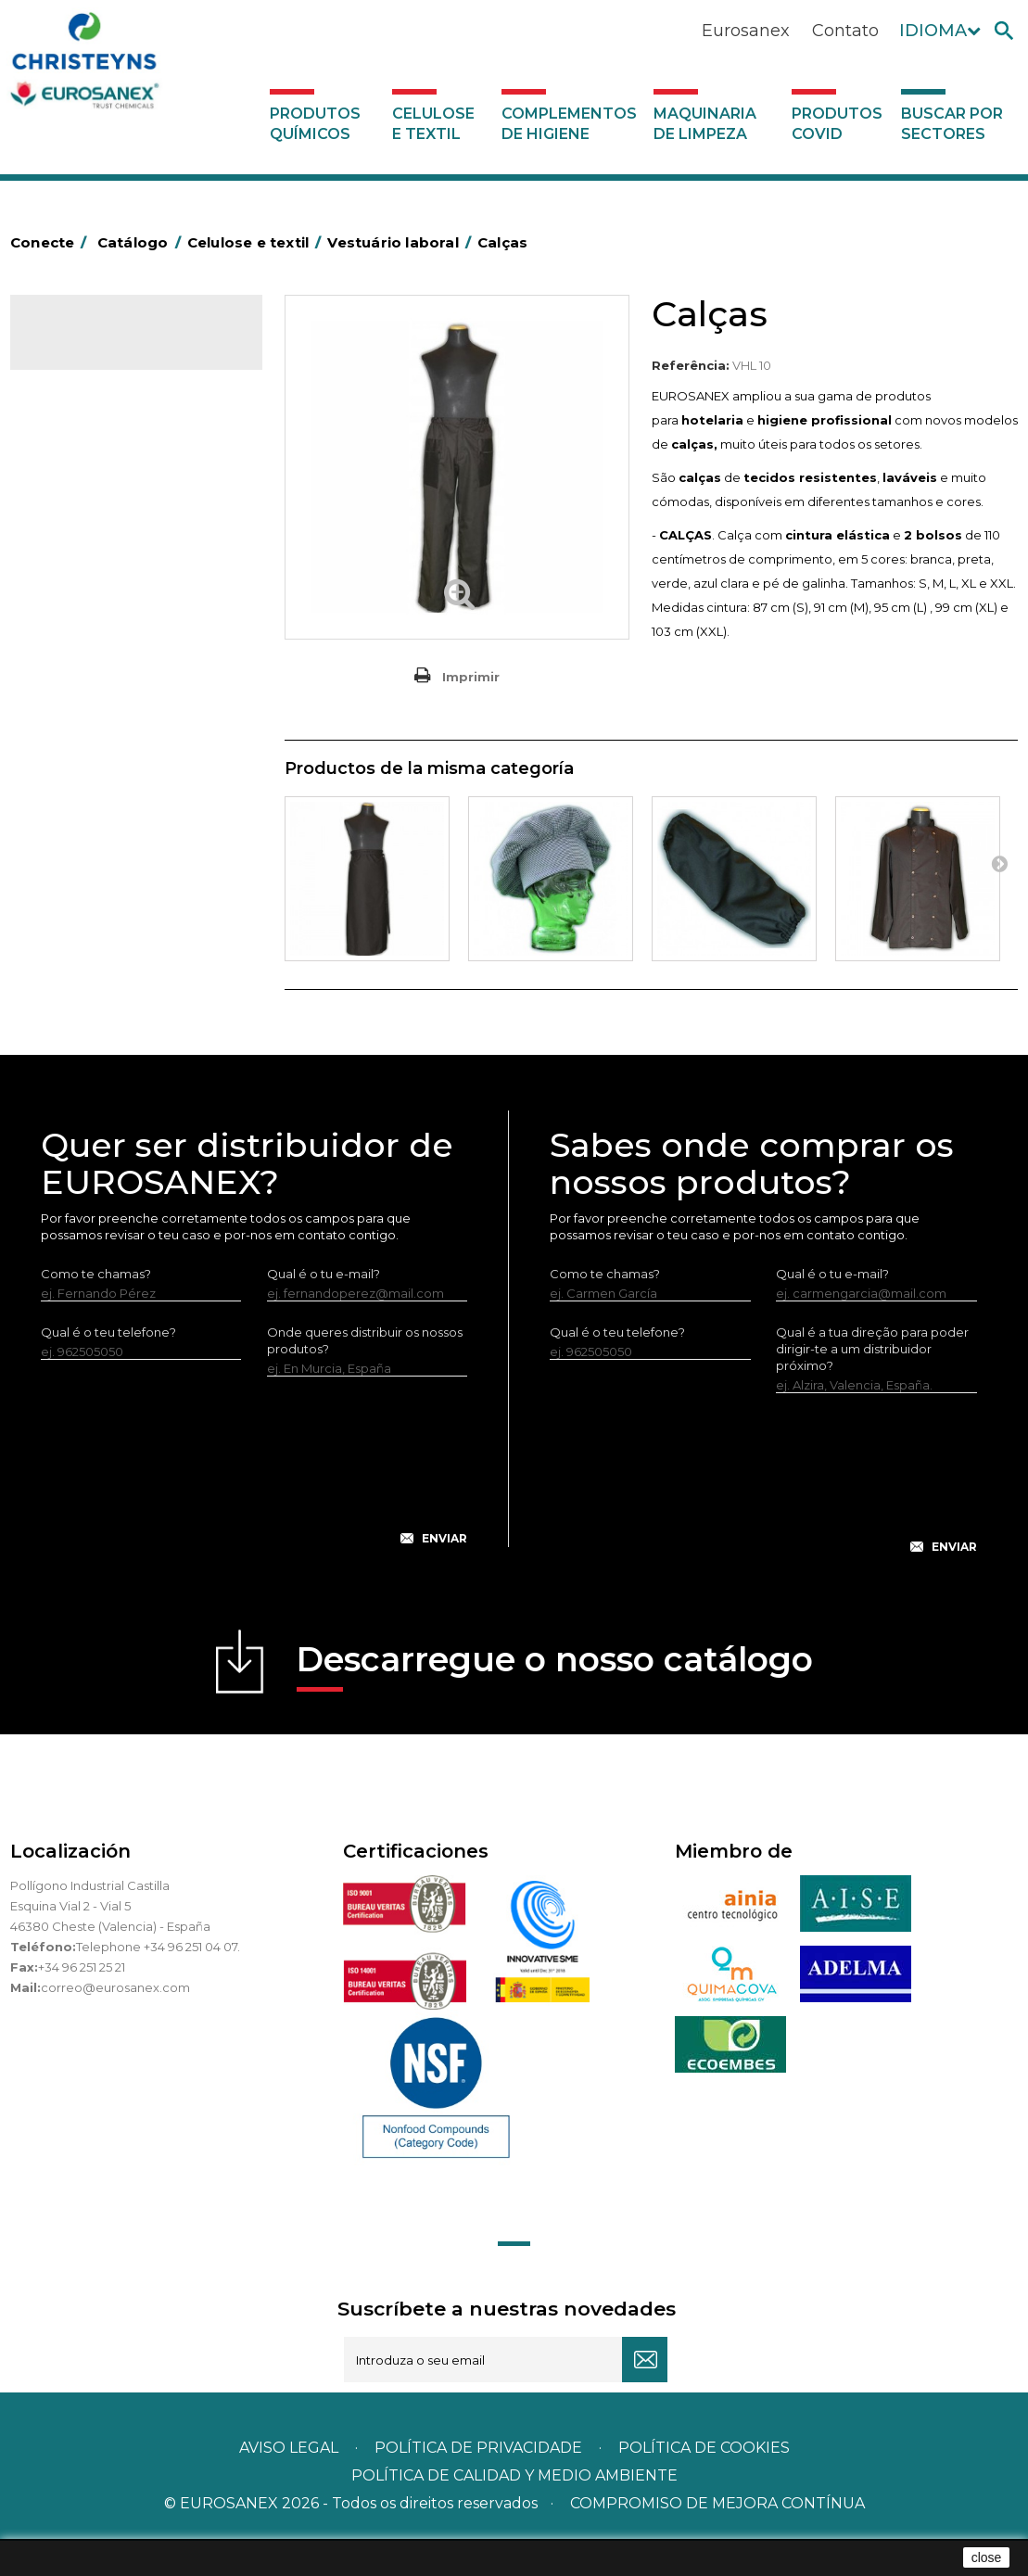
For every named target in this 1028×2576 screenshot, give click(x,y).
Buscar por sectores (952, 124)
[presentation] (254, 1510)
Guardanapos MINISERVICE (126, 615)
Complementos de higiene (569, 124)
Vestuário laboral (95, 673)
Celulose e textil (433, 124)
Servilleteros (83, 701)
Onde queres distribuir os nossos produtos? (365, 1374)
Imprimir (471, 676)
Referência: (691, 365)
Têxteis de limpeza (101, 644)
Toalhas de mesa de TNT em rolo (126, 544)
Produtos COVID (837, 124)
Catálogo (97, 348)
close (986, 2557)
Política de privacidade (478, 2483)
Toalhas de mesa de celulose (132, 501)
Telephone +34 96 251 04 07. (158, 1980)
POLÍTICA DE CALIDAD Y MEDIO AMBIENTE (514, 2510)
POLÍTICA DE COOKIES (704, 2483)
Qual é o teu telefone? (108, 1366)
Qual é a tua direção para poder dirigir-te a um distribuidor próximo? (872, 1383)
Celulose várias (90, 472)
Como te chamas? (96, 1308)
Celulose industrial (100, 444)
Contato (845, 30)
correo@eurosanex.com (115, 2021)
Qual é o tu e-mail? (323, 1308)
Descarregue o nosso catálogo (555, 1699)
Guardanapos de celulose (123, 586)
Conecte (52, 242)
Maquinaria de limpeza (705, 124)
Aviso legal (288, 2483)
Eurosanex (746, 30)
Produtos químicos (315, 124)
